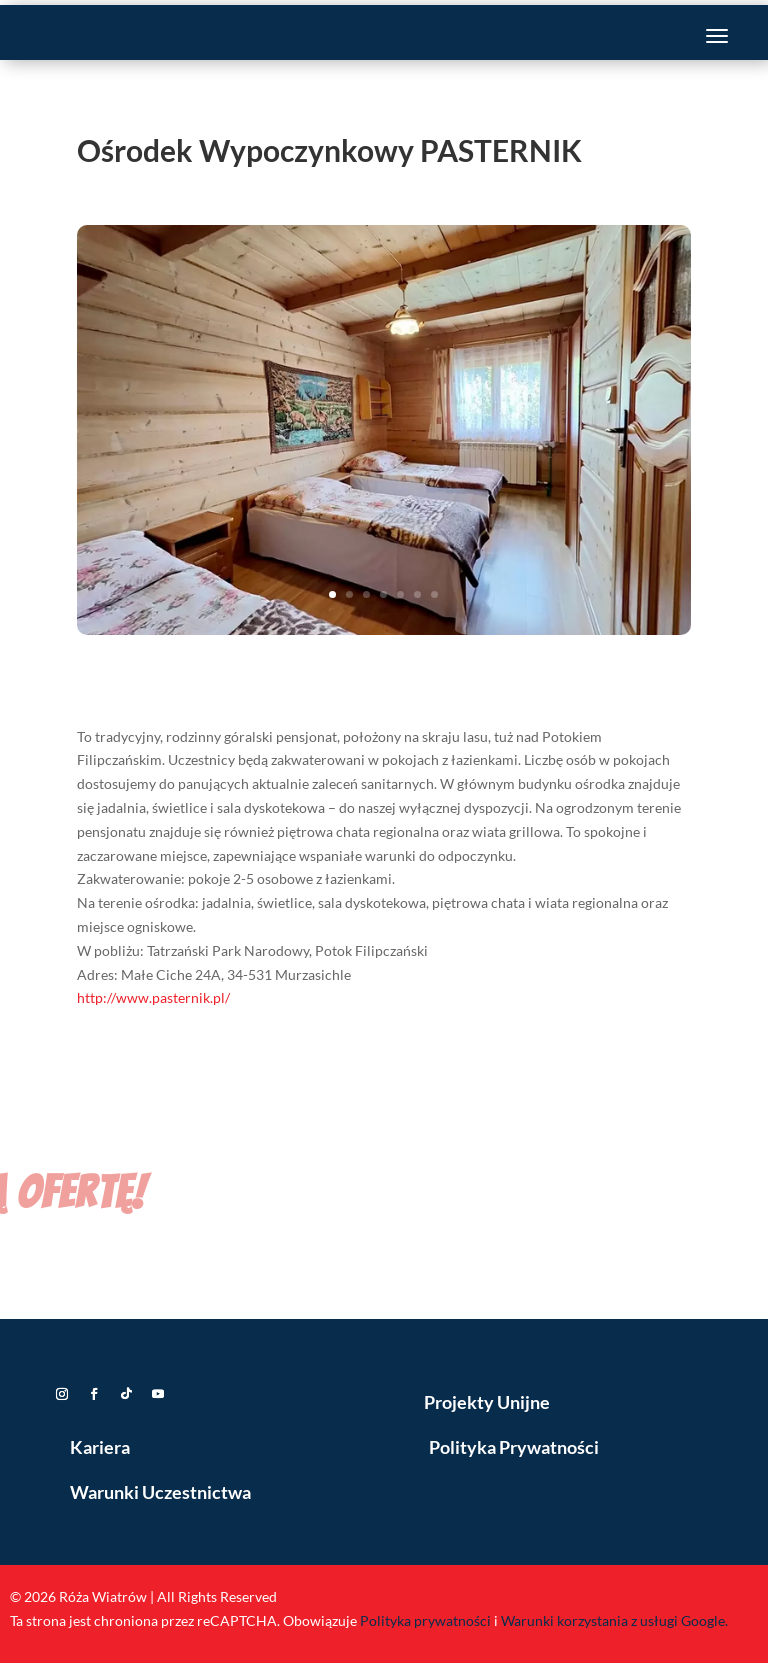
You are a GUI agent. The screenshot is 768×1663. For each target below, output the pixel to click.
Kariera (100, 1447)
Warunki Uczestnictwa (160, 1492)
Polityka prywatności (425, 1620)
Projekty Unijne (487, 1402)
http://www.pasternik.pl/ (153, 997)
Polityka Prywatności (514, 1447)
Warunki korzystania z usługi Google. (614, 1620)
